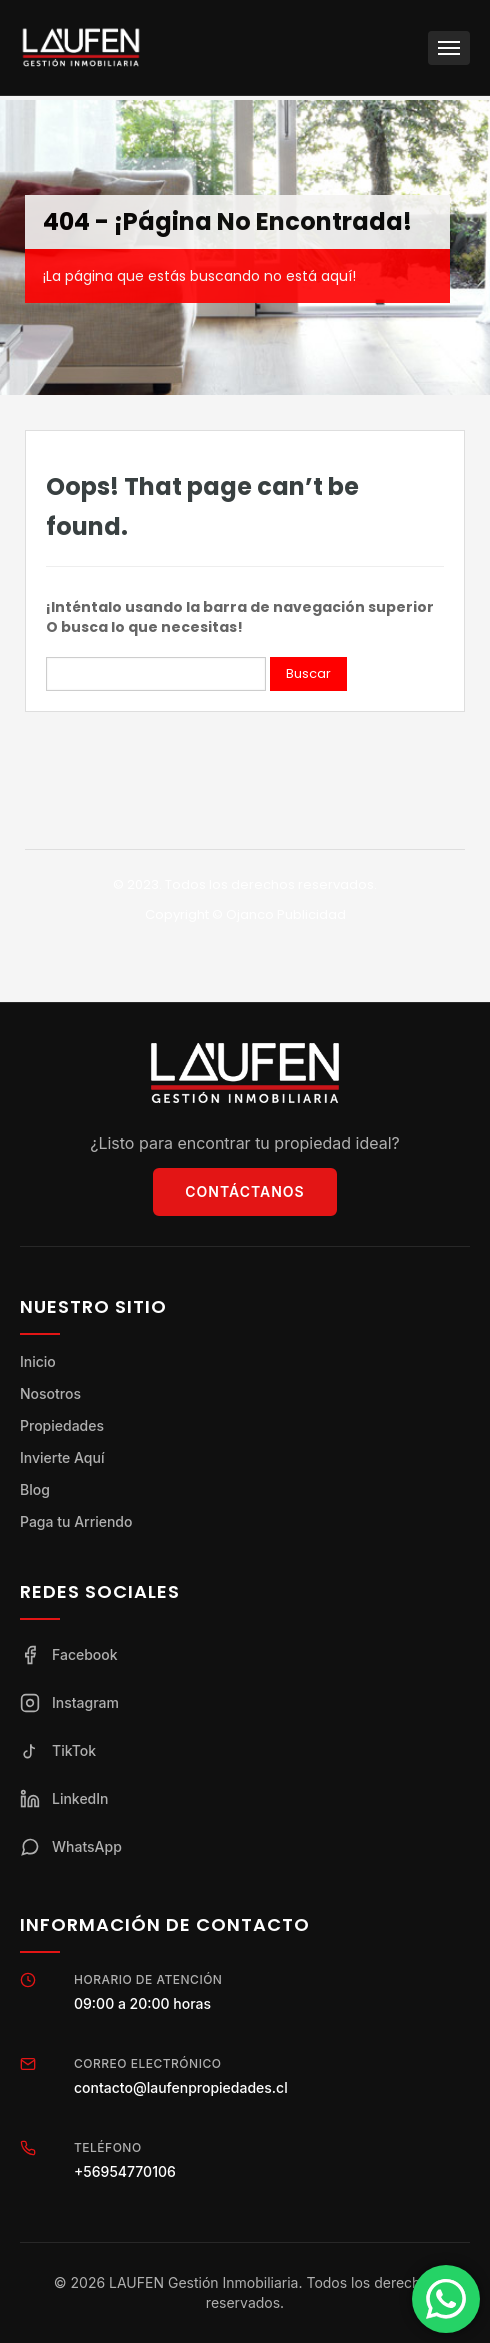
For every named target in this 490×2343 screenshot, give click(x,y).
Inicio (38, 1361)
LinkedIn (64, 1799)
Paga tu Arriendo (76, 1521)
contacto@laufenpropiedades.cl (181, 2087)
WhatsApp (71, 1847)
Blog (35, 1489)
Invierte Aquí (62, 1457)
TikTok (58, 1751)
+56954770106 (125, 2171)
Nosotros (50, 1393)
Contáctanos (244, 1191)
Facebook (69, 1655)
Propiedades (62, 1425)
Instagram (69, 1703)
